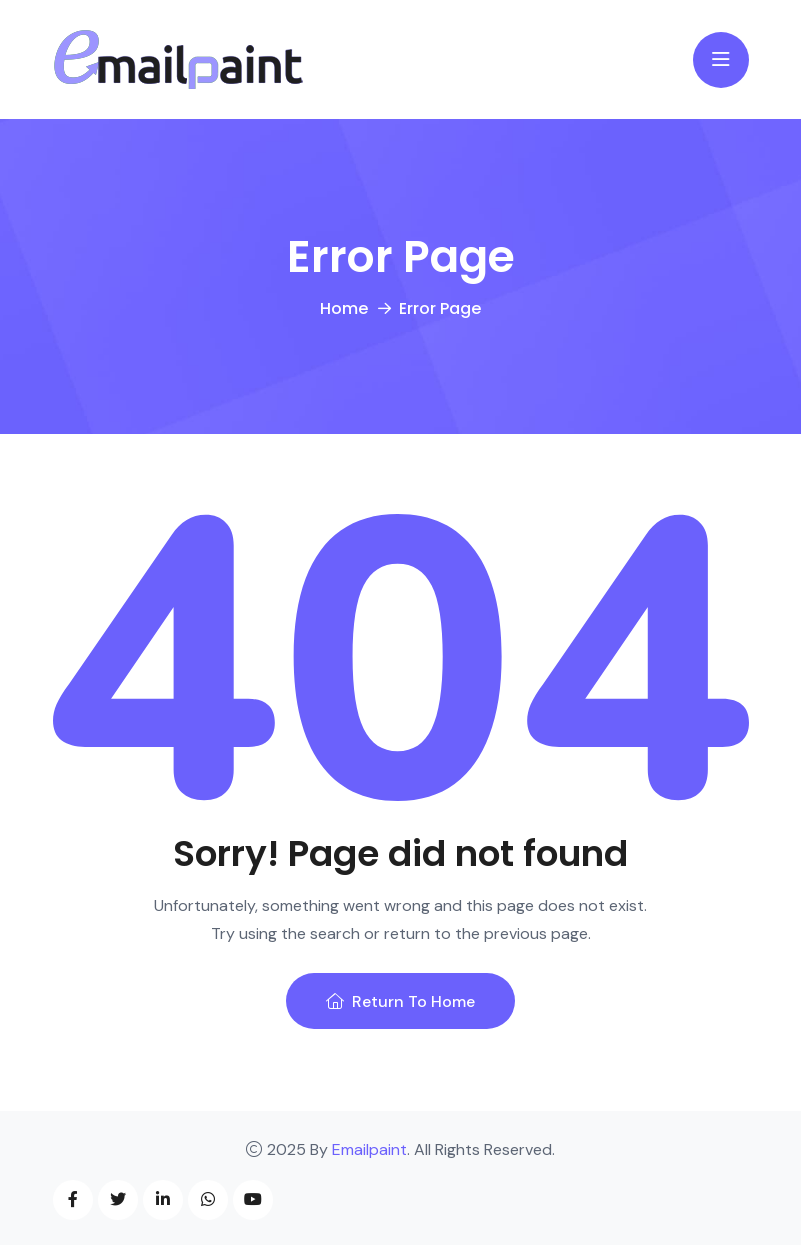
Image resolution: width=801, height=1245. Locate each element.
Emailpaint (369, 1149)
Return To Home (400, 1001)
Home (344, 308)
